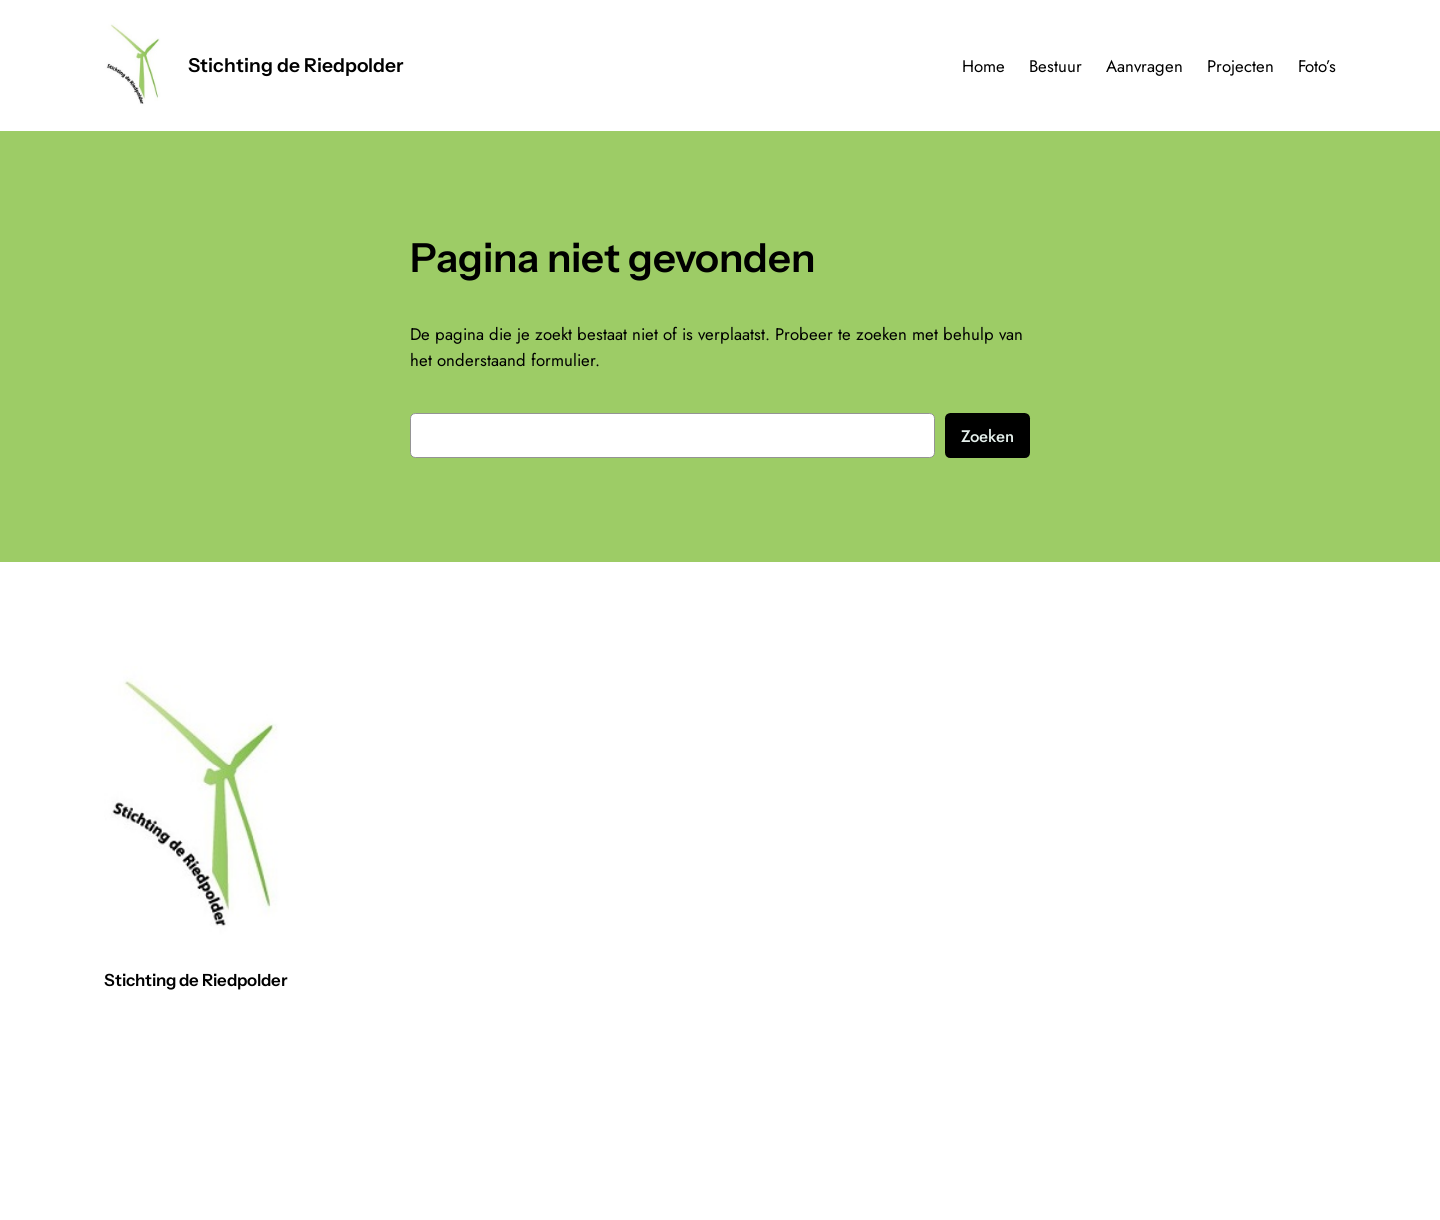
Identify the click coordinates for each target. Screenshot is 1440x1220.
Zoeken (987, 436)
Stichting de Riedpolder (295, 65)
